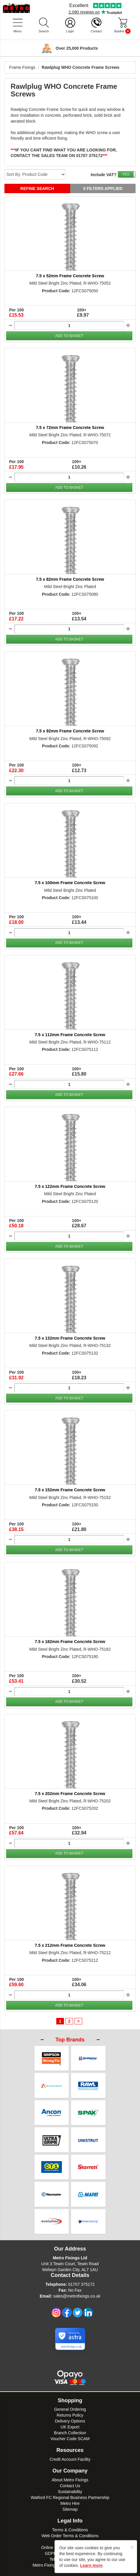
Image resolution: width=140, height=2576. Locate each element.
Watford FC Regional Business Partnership (70, 2484)
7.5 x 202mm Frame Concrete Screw (70, 1793)
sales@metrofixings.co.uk (77, 2282)
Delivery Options (70, 2407)
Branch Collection (70, 2419)
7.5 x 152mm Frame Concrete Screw (70, 1489)
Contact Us (70, 2472)
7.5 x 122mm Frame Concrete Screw (70, 1186)
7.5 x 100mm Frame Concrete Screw (70, 882)
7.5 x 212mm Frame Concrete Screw (70, 1945)
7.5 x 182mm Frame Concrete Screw (70, 1641)
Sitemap (70, 2496)
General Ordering (70, 2396)
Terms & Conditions (70, 2516)
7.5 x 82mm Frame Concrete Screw (70, 579)
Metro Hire (70, 2490)
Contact (96, 31)
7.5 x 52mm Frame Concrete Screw (70, 275)
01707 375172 (81, 2271)
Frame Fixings (22, 67)
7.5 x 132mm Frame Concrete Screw (70, 1338)
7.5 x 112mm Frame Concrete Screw (70, 1034)
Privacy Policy (70, 2528)
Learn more (91, 2565)
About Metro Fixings (70, 2466)
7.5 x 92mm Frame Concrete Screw (70, 731)
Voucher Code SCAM (70, 2425)
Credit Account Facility (70, 2446)
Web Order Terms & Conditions (70, 2522)
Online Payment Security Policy (70, 2534)
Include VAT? (103, 174)
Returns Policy (70, 2402)
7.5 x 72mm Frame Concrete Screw (70, 427)
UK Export (70, 2413)
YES (125, 174)
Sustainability (70, 2478)
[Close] (132, 2547)
